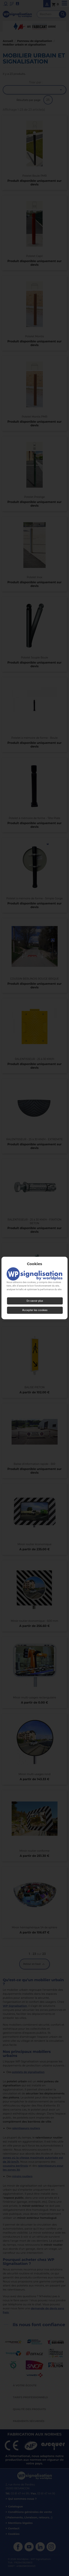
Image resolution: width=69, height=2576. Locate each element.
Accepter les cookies (34, 1310)
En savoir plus (35, 1300)
